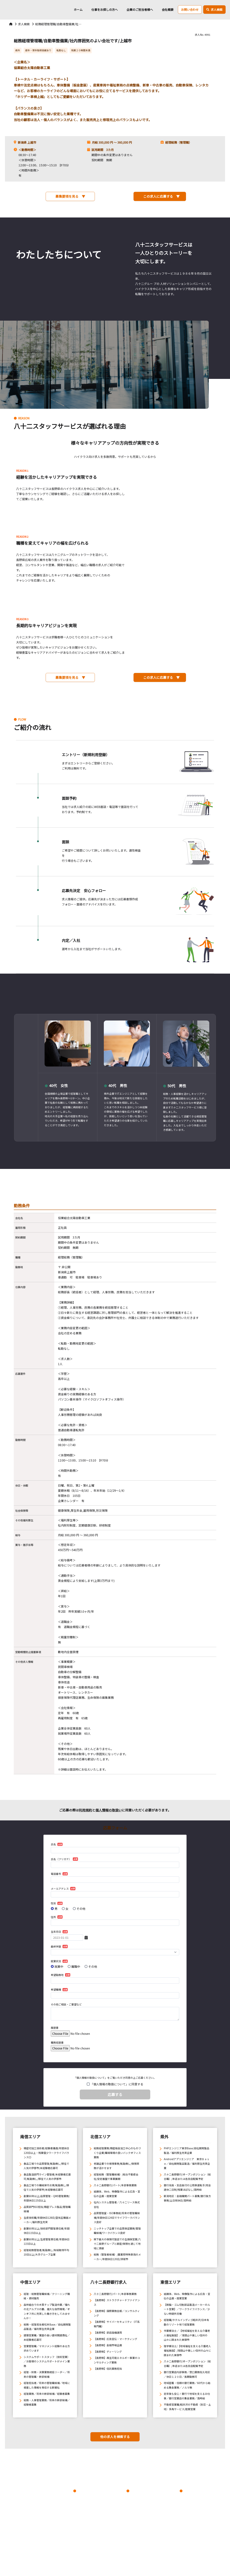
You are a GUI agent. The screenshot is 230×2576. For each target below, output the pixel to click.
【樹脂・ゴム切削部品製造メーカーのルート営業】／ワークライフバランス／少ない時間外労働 (187, 2309)
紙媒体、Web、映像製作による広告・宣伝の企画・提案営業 (117, 2194)
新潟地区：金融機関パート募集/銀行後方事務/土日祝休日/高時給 (187, 2198)
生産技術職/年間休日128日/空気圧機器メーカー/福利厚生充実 (47, 2220)
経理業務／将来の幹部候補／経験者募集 (47, 2394)
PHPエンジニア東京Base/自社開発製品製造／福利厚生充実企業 (186, 2150)
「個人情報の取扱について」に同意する (115, 2084)
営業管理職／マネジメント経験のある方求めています (47, 2348)
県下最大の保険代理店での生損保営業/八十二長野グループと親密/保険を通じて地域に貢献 (117, 2243)
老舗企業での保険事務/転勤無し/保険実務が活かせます (116, 2166)
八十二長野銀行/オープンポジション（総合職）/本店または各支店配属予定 (187, 2177)
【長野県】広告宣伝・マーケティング (115, 2339)
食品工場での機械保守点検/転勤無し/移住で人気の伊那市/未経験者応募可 (46, 2187)
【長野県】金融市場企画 (108, 2345)
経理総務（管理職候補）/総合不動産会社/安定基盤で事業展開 (116, 2177)
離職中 (74, 1966)
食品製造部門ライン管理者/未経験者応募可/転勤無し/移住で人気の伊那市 (47, 2177)
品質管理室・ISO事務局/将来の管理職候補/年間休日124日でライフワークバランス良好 (117, 2217)
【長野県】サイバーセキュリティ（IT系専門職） (117, 2324)
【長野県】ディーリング (108, 2351)
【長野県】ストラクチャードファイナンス (117, 2302)
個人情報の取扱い (108, 1810)
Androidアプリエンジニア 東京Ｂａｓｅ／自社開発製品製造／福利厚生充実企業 (187, 2163)
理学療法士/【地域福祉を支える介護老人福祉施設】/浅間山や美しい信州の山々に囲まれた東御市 (187, 2350)
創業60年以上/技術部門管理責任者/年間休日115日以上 (47, 2231)
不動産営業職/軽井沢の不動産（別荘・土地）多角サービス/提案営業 (187, 2407)
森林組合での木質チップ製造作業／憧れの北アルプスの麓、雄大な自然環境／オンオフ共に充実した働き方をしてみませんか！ (47, 2311)
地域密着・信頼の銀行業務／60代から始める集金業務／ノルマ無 (187, 2385)
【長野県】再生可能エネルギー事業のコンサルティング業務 (117, 2360)
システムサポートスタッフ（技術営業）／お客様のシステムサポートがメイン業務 (47, 2361)
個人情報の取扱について (90, 2077)
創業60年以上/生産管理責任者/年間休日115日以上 (47, 2241)
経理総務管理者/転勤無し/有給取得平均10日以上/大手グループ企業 (46, 2252)
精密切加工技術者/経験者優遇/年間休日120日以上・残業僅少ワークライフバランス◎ (46, 2152)
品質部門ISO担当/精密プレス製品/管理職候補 (47, 2209)
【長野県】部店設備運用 (108, 2332)
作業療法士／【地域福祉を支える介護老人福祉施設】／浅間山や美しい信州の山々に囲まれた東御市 (187, 2335)
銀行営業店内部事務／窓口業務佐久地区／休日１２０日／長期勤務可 (187, 2374)
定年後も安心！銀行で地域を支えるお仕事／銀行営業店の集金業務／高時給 (187, 2396)
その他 (79, 1908)
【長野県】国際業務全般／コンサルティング (117, 2313)
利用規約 (85, 1810)
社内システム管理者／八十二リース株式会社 (117, 2204)
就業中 (57, 1966)
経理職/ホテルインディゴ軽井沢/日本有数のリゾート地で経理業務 (186, 2322)
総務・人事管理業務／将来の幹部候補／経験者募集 (47, 2402)
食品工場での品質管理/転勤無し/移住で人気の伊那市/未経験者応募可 (46, 2166)
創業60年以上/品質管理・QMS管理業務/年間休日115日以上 (47, 2198)
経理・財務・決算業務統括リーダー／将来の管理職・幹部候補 (47, 2374)
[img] (207, 9)
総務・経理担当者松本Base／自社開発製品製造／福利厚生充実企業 (47, 2327)
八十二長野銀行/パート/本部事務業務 (115, 2185)
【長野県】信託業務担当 (108, 2368)
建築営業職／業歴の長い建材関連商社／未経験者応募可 (47, 2337)
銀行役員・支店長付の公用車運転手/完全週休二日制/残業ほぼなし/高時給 (187, 2187)
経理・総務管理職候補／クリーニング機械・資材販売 (47, 2296)
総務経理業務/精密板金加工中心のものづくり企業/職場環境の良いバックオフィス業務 (117, 2152)
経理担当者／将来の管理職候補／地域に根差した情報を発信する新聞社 (47, 2385)
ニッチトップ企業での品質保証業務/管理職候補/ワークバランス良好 (117, 2231)
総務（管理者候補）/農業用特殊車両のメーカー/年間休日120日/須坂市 (117, 2257)
